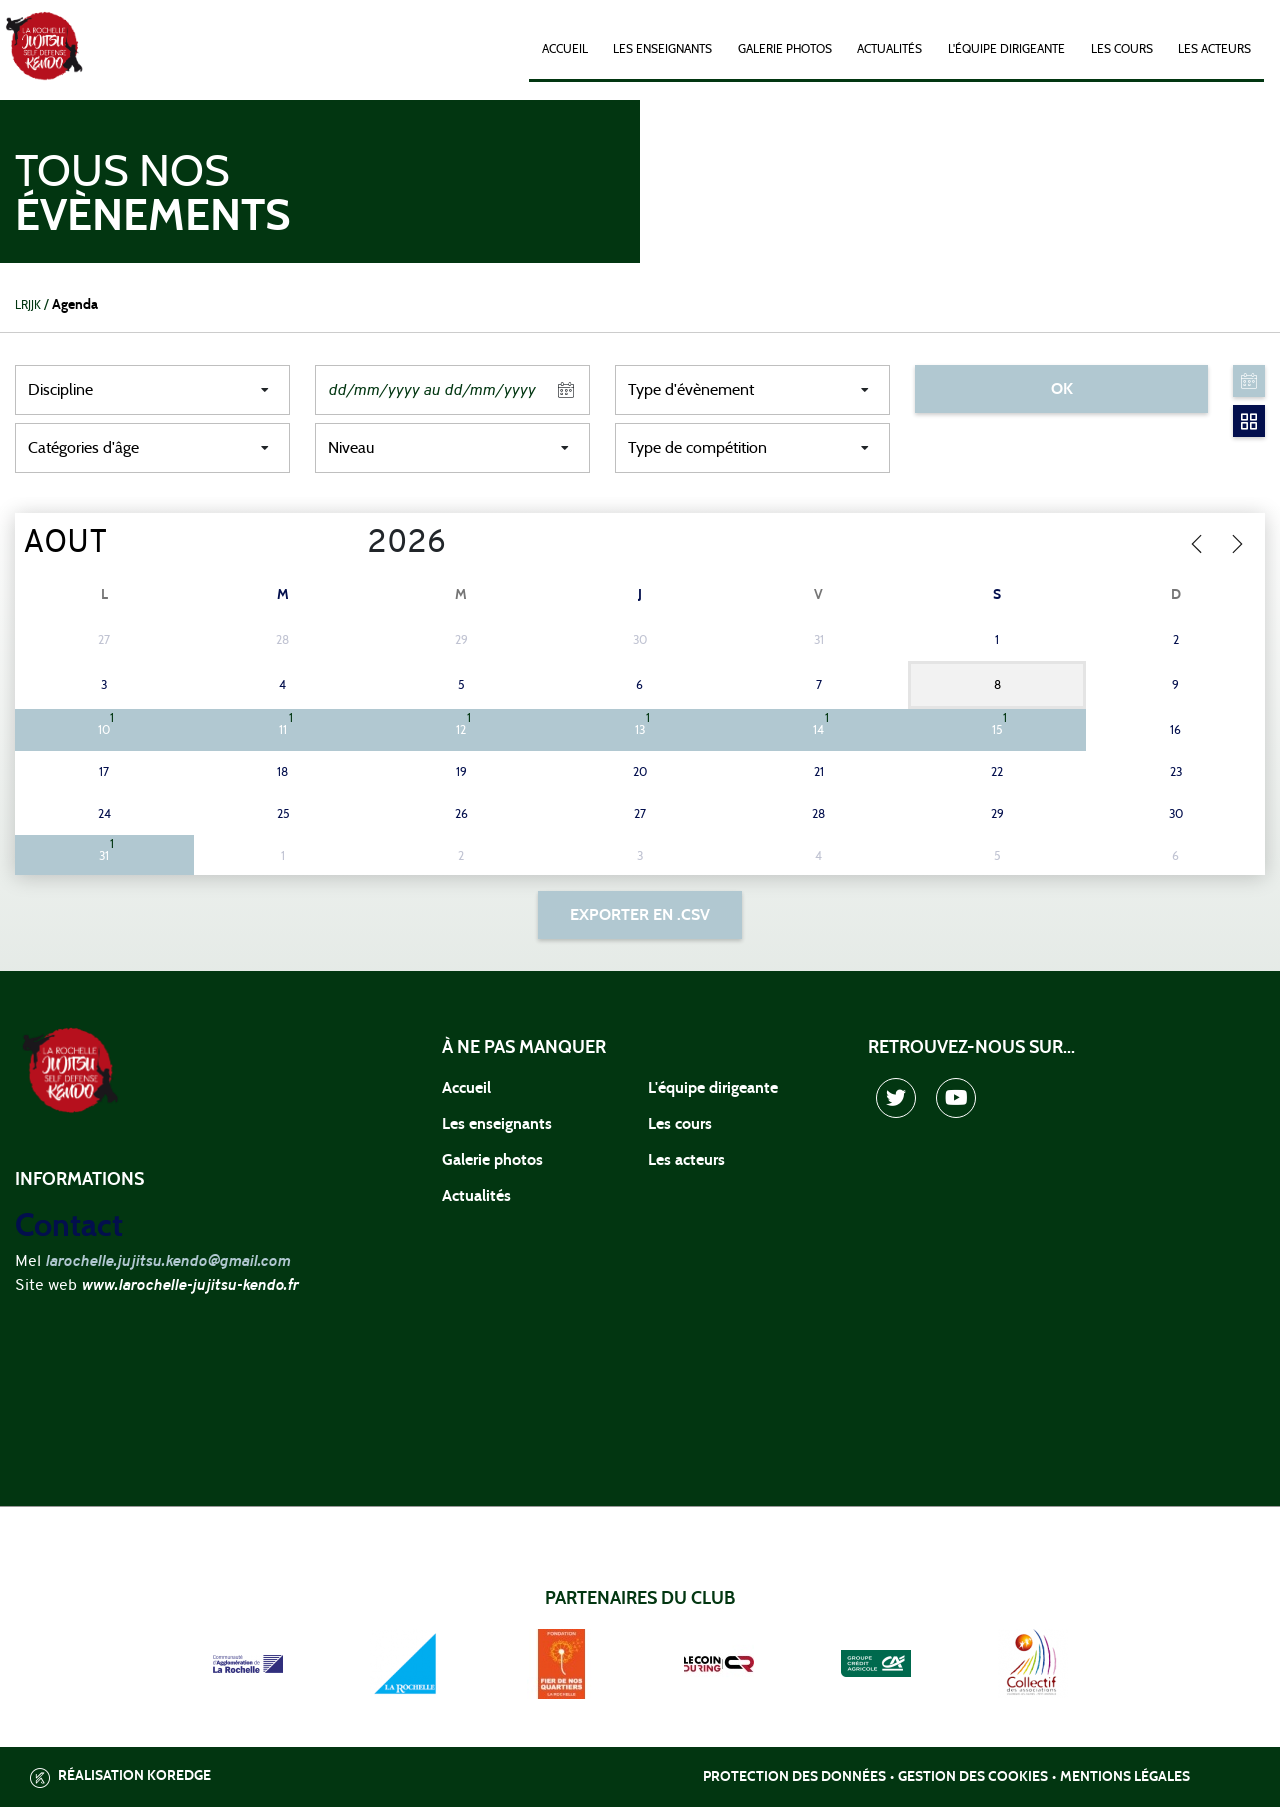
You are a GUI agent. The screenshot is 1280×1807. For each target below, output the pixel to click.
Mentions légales (1125, 1777)
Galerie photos (785, 49)
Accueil (565, 49)
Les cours (1122, 49)
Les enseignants (662, 49)
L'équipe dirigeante (1006, 49)
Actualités (889, 49)
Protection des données (794, 1777)
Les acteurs (1214, 49)
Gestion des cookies (973, 1777)
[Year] (351, 544)
